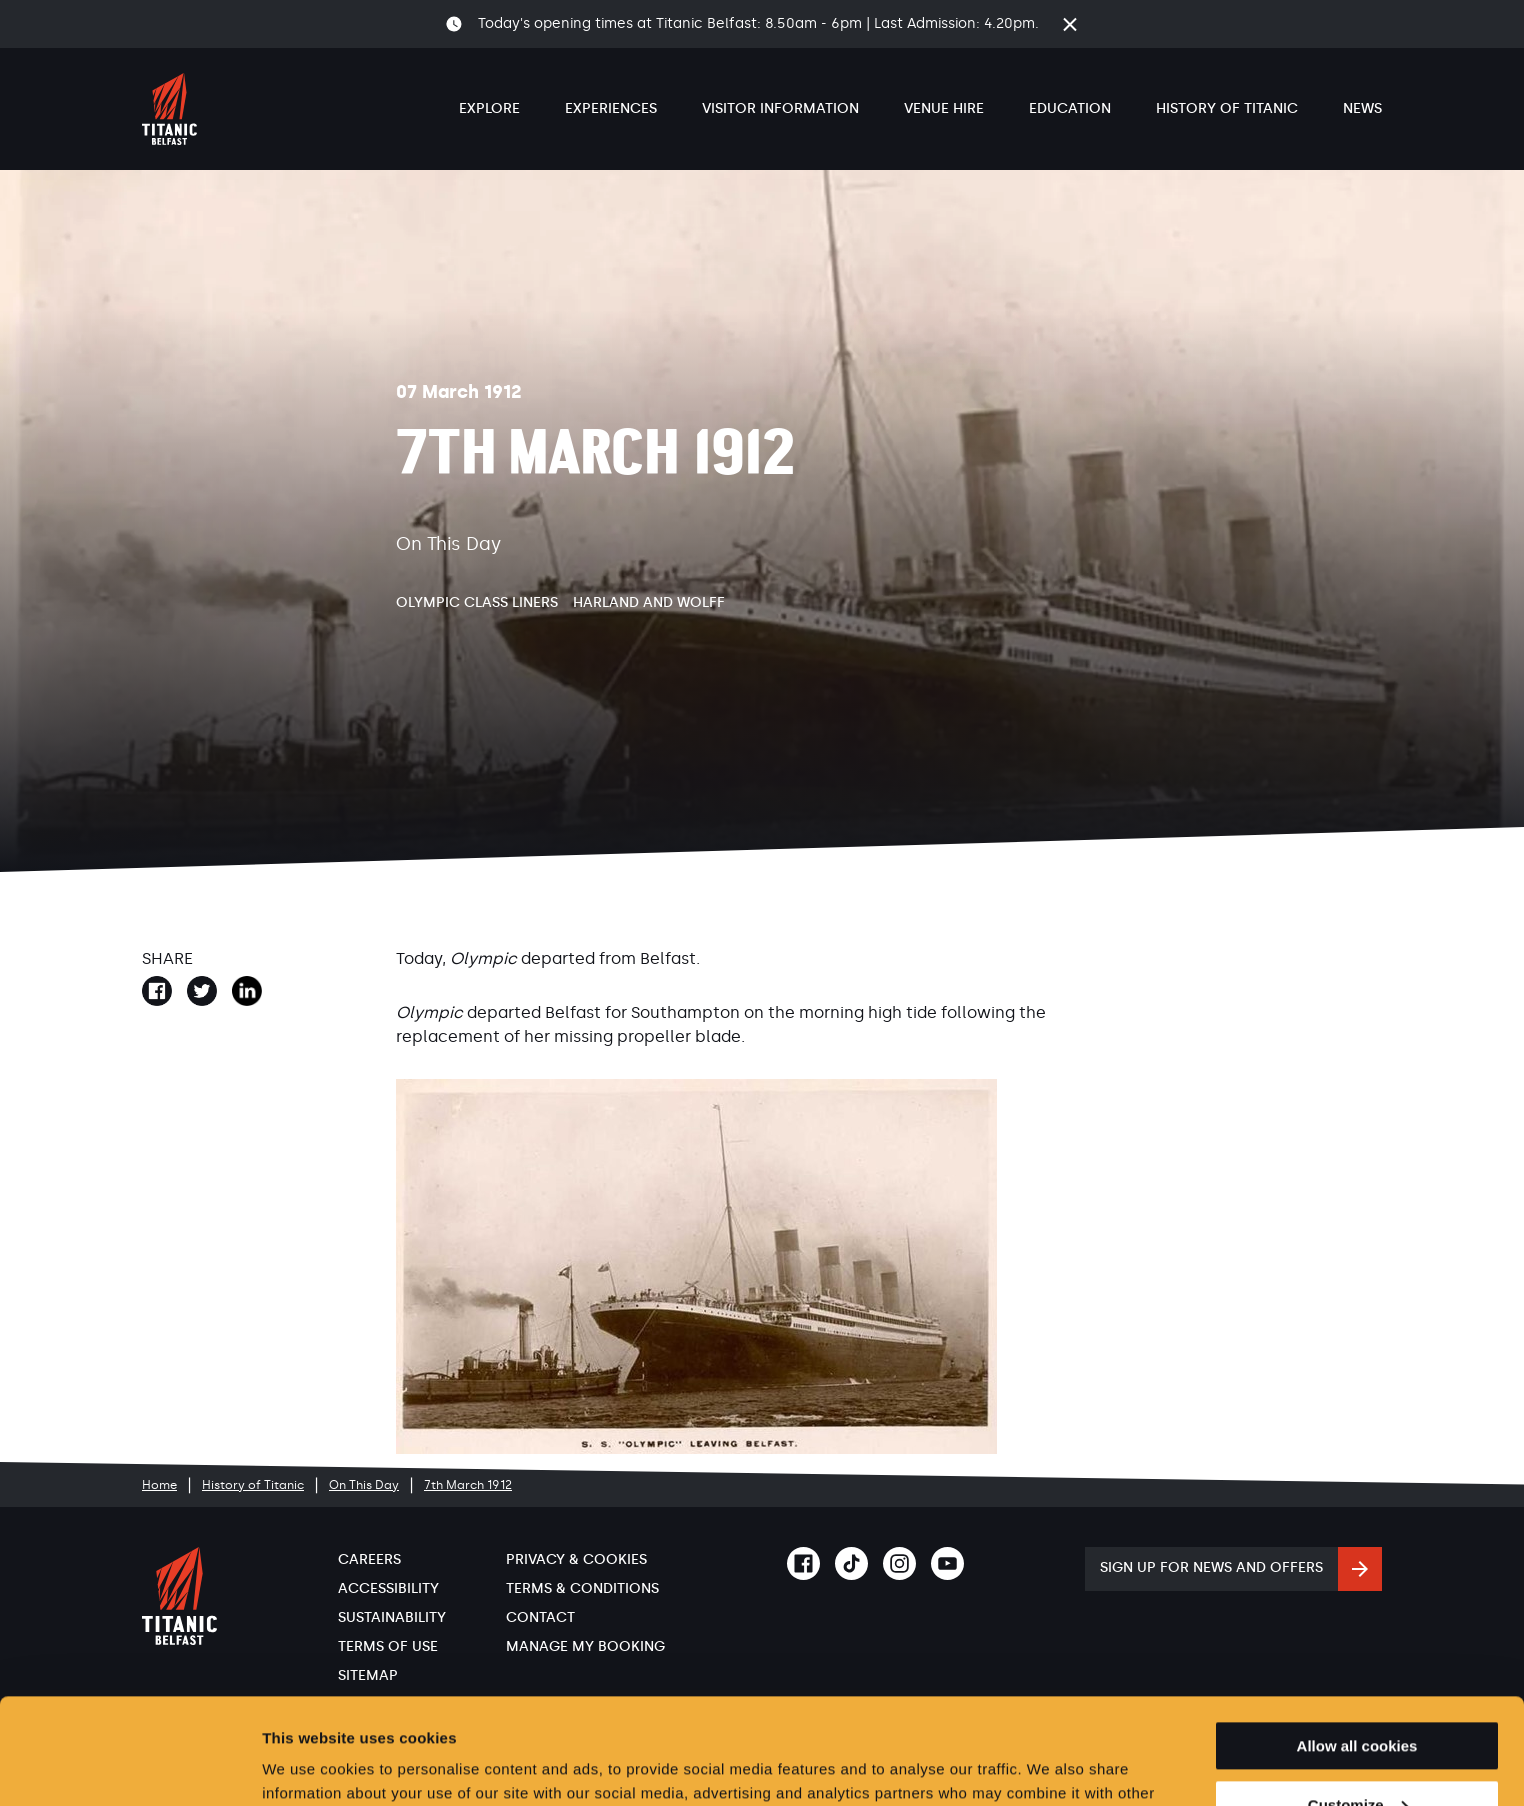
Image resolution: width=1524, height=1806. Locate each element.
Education (1070, 108)
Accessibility (388, 1588)
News (1362, 108)
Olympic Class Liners (477, 602)
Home (159, 1485)
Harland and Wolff (649, 602)
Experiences (611, 108)
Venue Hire (944, 108)
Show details (308, 1766)
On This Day (364, 1485)
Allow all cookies (1357, 1640)
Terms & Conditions (582, 1588)
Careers (369, 1559)
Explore (489, 108)
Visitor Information (780, 108)
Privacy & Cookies (576, 1559)
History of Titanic (1227, 108)
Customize (1358, 1699)
